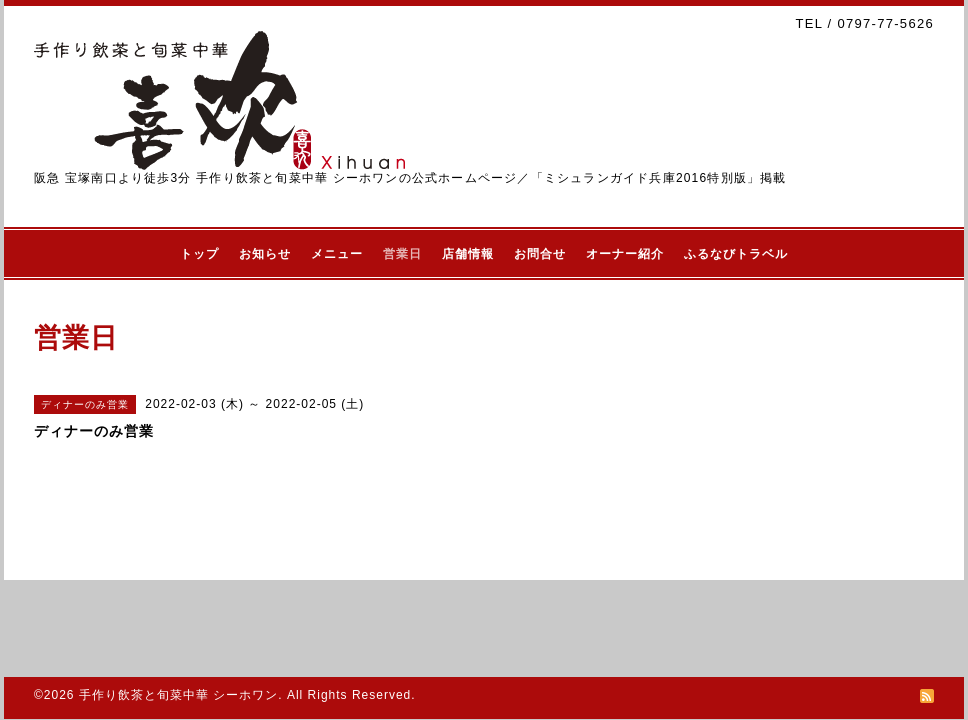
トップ (199, 254)
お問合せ (540, 254)
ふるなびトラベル (736, 254)
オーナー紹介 (625, 254)
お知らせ (265, 254)
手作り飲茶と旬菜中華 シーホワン (178, 695)
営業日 (402, 254)
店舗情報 (468, 254)
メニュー (337, 254)
